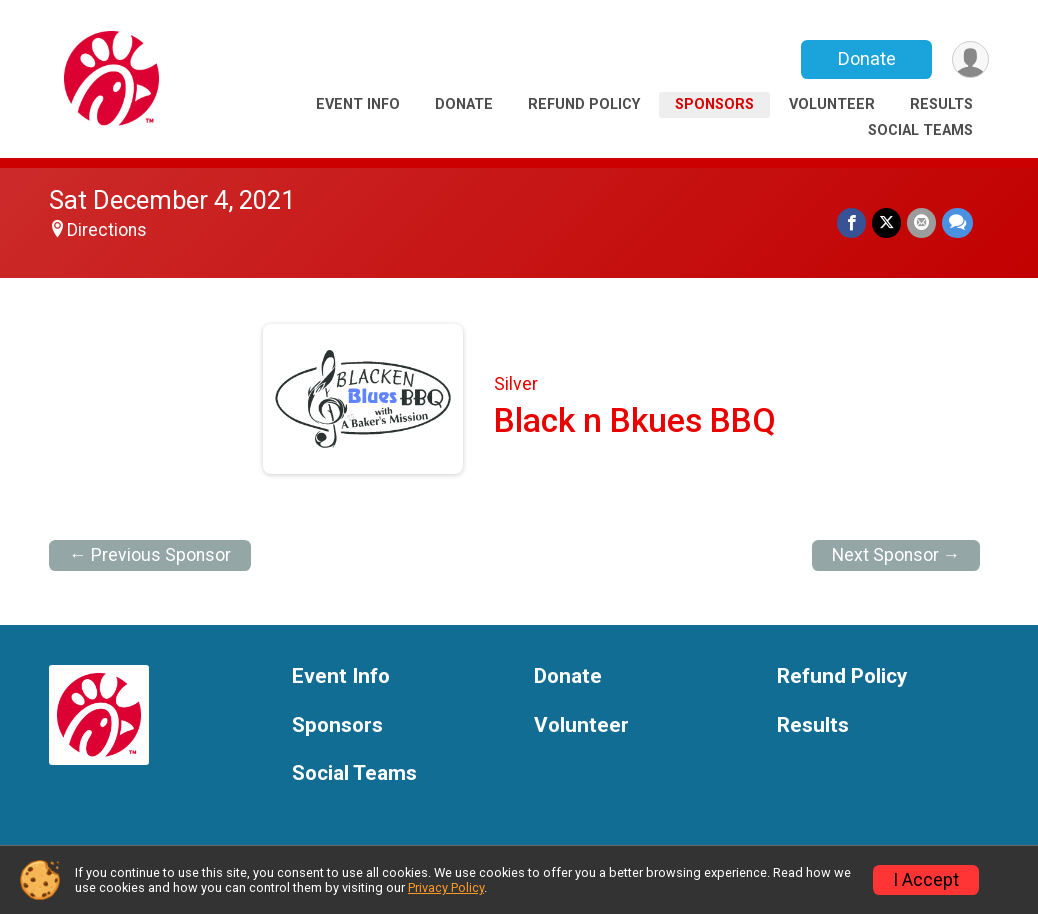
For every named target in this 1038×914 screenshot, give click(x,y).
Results (941, 104)
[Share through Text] (957, 222)
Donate (867, 58)
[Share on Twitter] (886, 222)
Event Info (358, 104)
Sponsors (714, 104)
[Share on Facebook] (851, 222)
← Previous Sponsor (150, 555)
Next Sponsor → (896, 555)
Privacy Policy (446, 887)
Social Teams (920, 130)
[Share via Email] (921, 222)
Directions (107, 230)
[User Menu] (970, 59)
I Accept (926, 880)
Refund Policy (584, 104)
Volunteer (832, 104)
